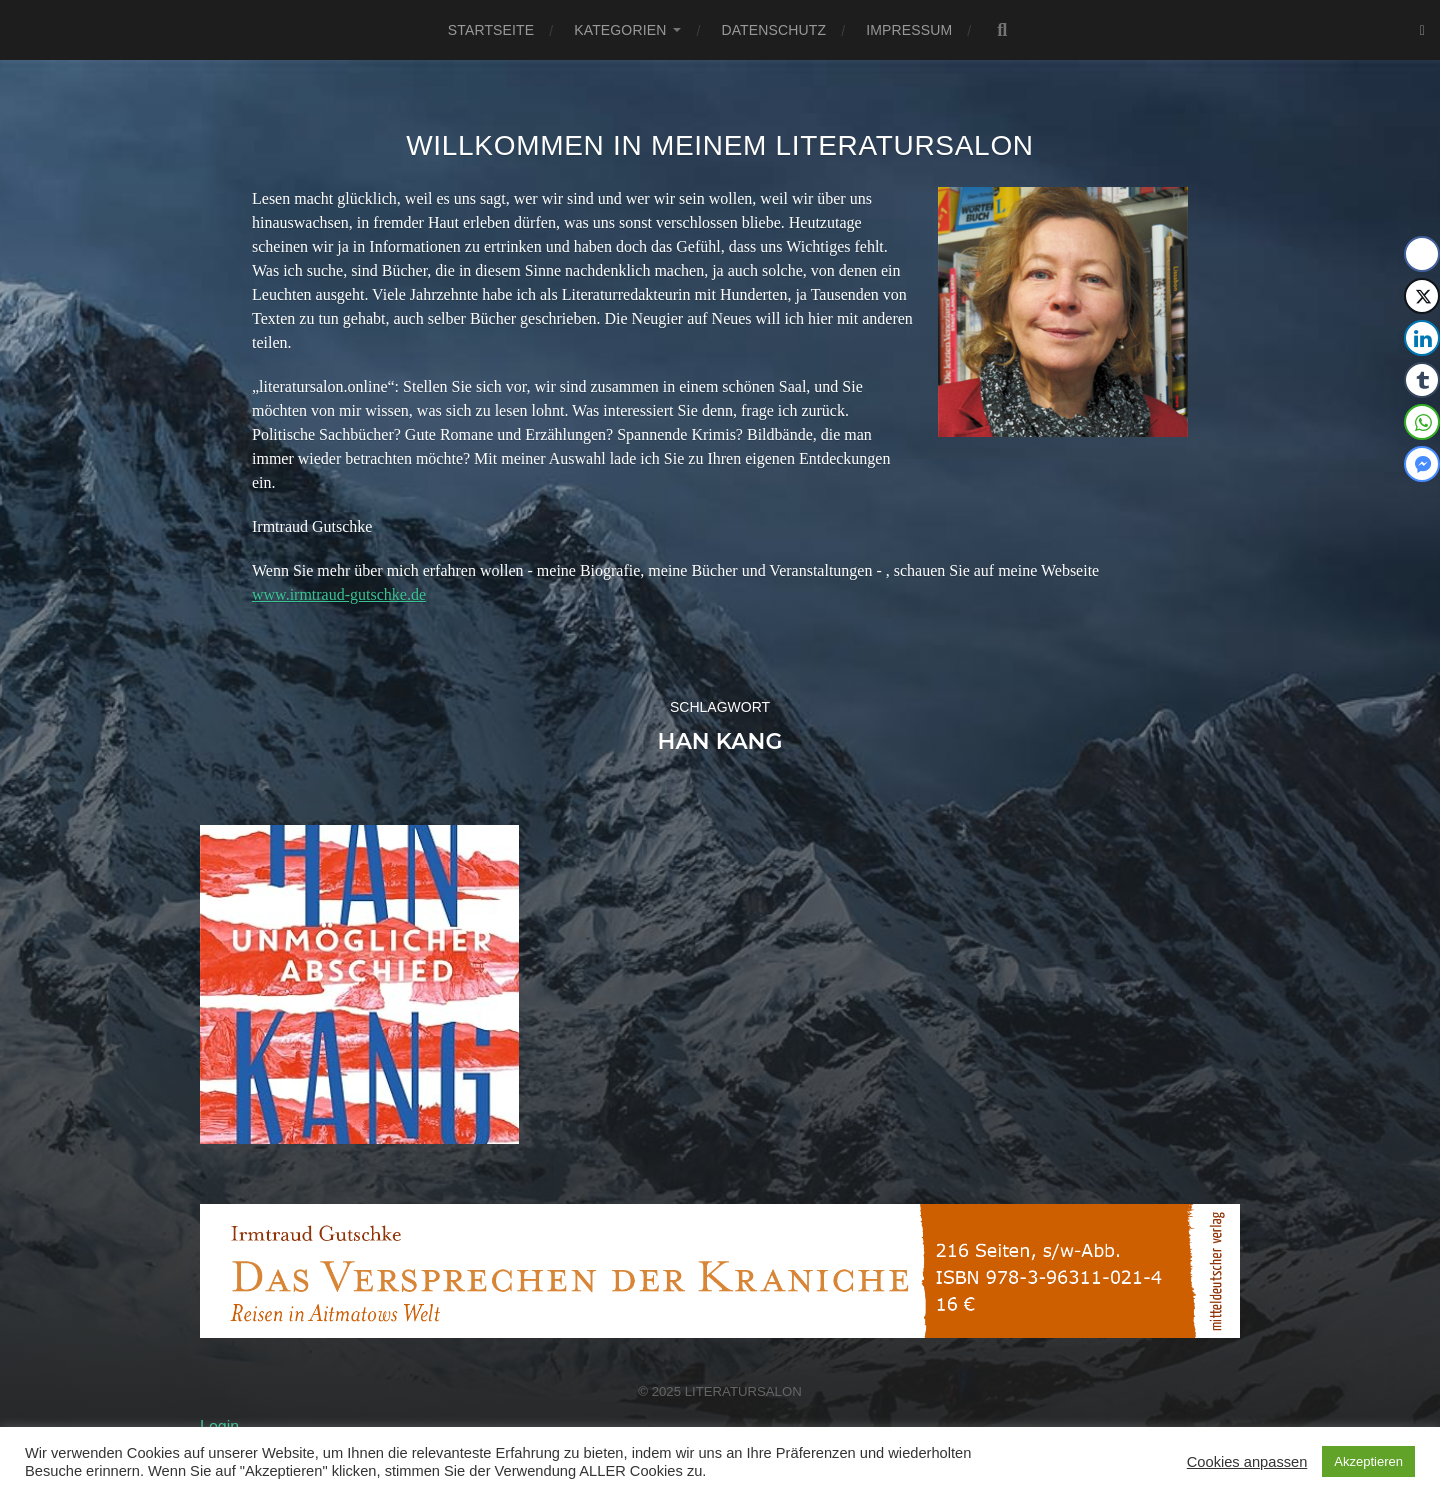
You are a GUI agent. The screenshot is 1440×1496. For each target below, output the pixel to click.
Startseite (491, 30)
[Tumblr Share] (1422, 380)
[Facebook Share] (1422, 254)
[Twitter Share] (1422, 296)
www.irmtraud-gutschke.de (339, 594)
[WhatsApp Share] (1422, 422)
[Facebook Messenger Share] (1422, 464)
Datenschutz (773, 30)
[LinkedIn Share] (1422, 338)
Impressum (909, 30)
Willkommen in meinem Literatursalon (720, 145)
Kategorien (620, 30)
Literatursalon (743, 1391)
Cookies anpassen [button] (1247, 1462)
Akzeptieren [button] (1368, 1461)
